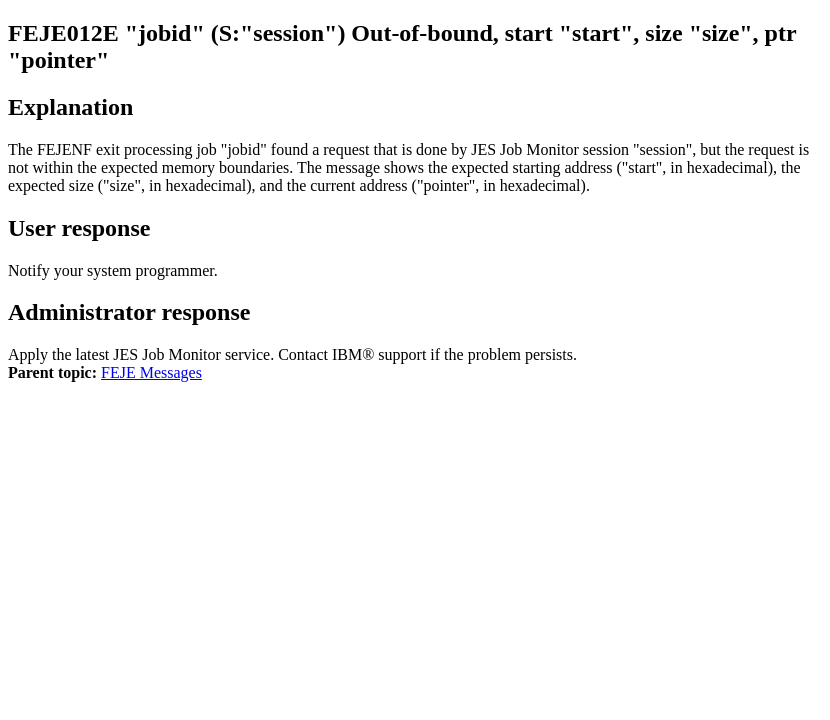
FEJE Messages (151, 372)
